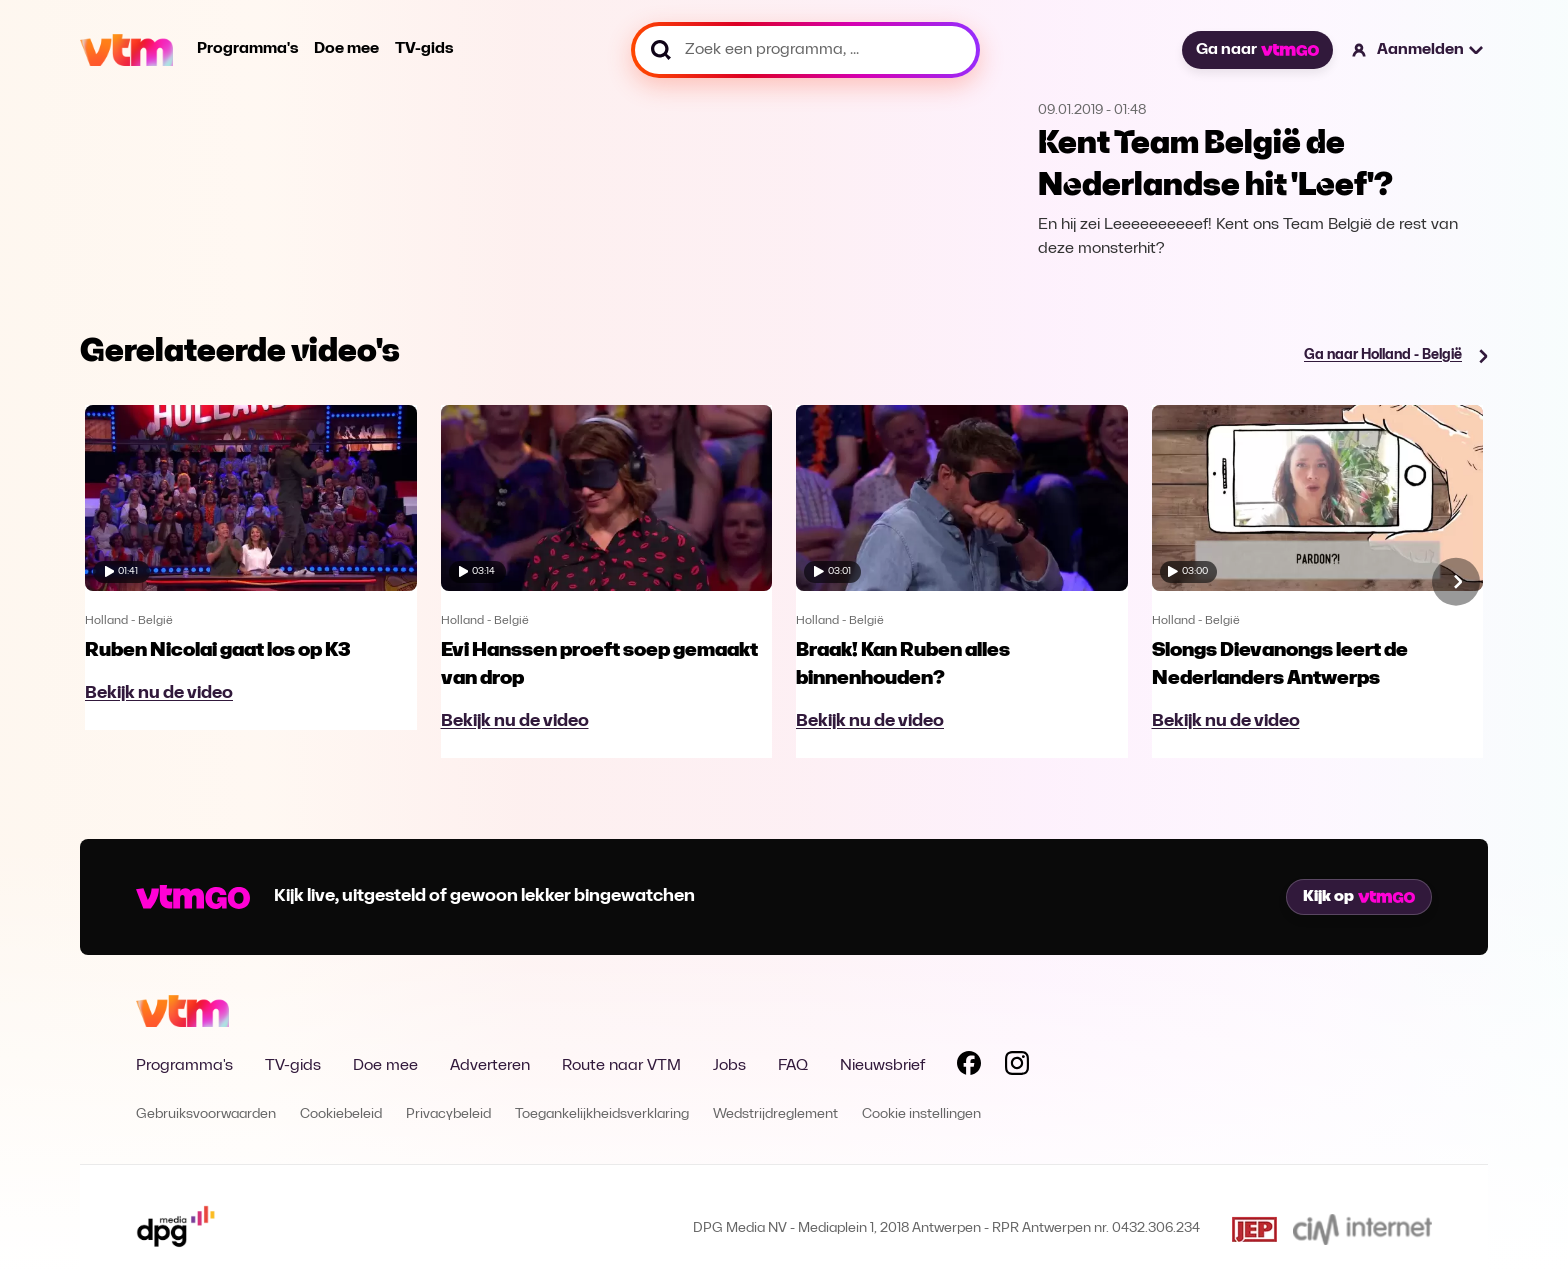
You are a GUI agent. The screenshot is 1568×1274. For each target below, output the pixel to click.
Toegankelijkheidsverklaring (602, 1114)
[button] (1418, 50)
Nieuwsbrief (882, 1066)
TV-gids (424, 49)
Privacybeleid (448, 1114)
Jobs (729, 1066)
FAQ (793, 1066)
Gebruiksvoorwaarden (206, 1114)
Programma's (247, 49)
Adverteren (490, 1066)
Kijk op (1359, 897)
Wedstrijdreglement (775, 1114)
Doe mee (346, 49)
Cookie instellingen (921, 1114)
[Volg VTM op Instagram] (1017, 1067)
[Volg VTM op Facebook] (969, 1067)
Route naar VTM (621, 1066)
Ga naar (1257, 50)
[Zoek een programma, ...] (805, 50)
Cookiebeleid (341, 1114)
